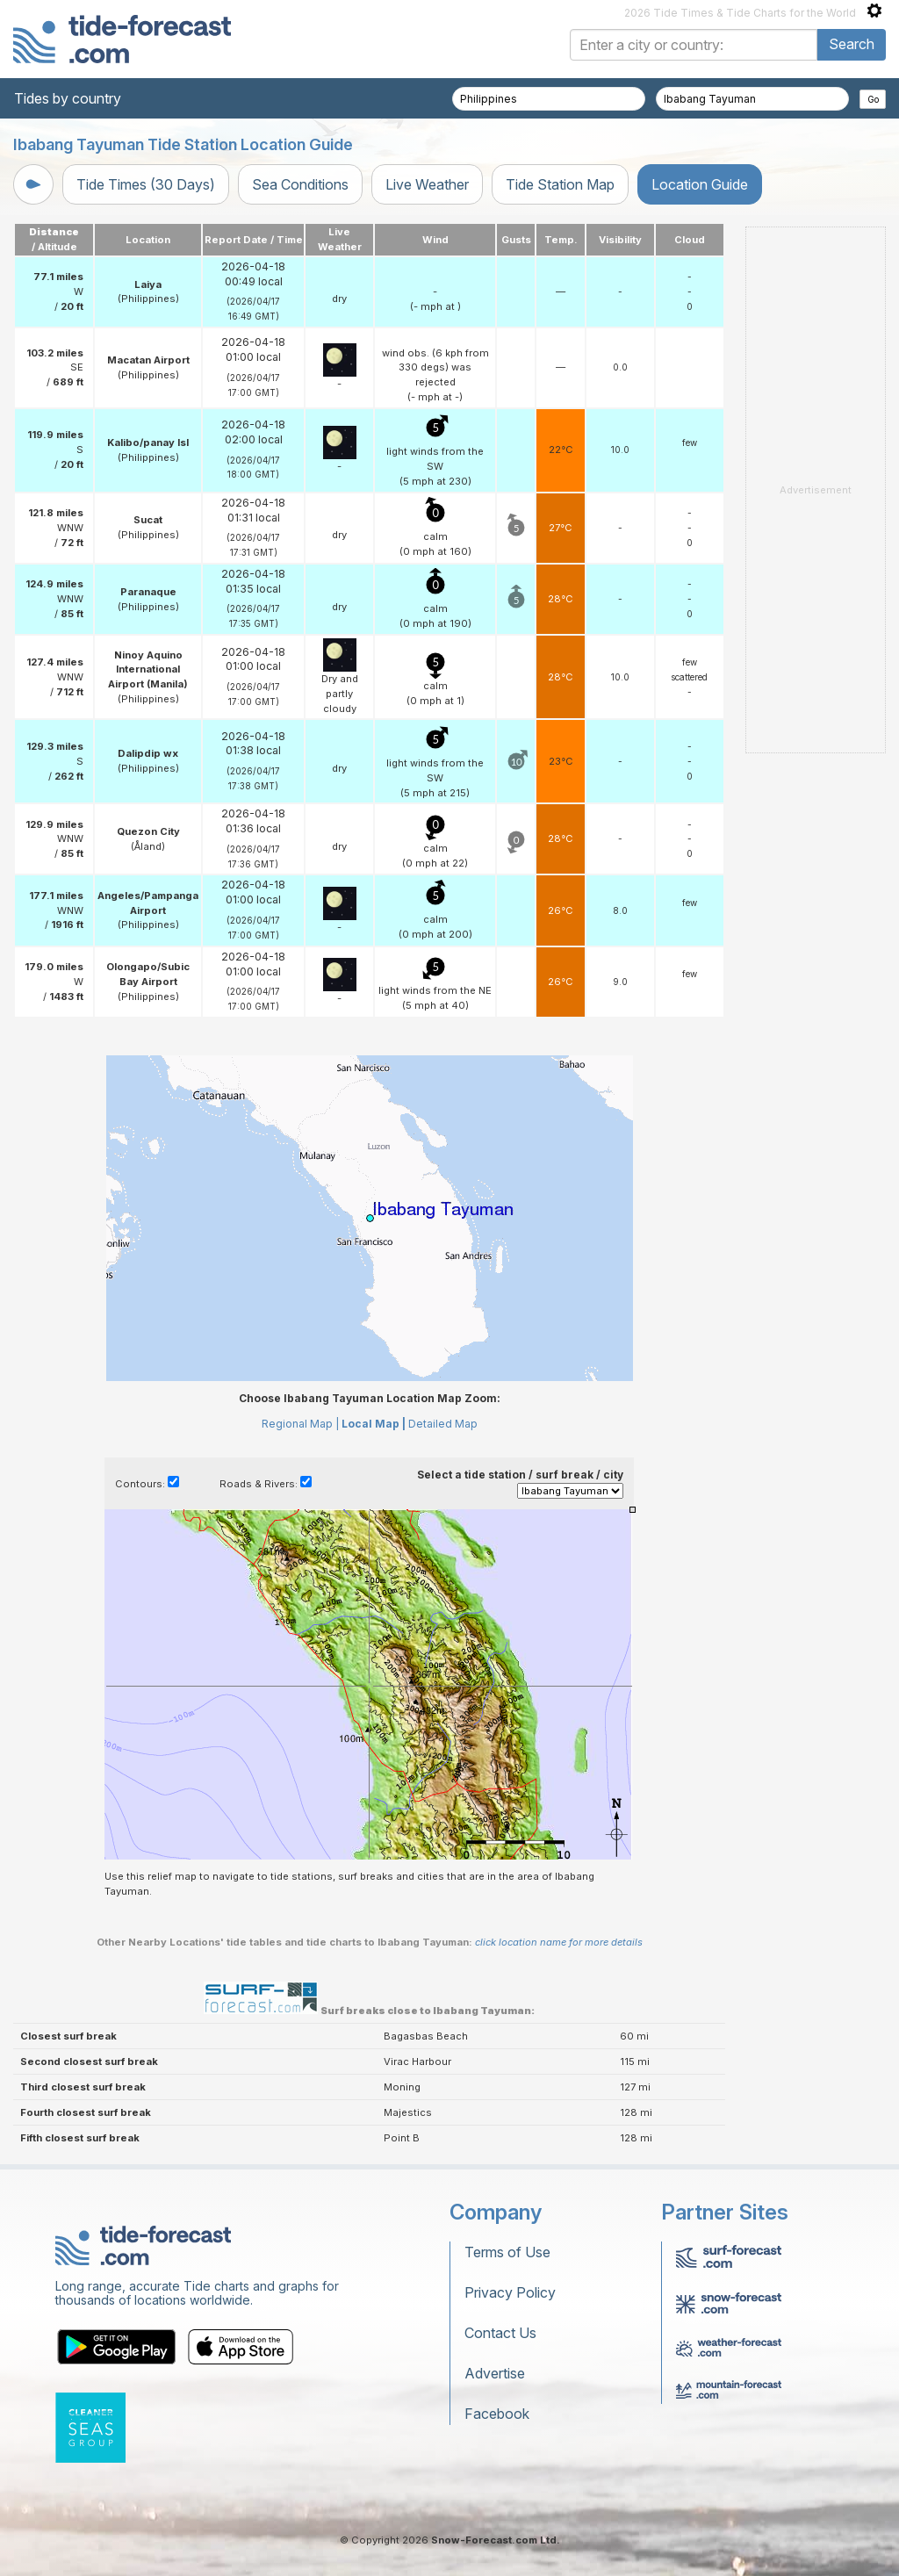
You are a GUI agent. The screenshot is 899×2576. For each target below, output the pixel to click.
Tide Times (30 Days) (145, 184)
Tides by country (67, 98)
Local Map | (374, 1423)
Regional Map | (300, 1423)
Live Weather (427, 184)
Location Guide (699, 184)
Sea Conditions (300, 184)
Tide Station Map (560, 184)
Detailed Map (443, 1423)
